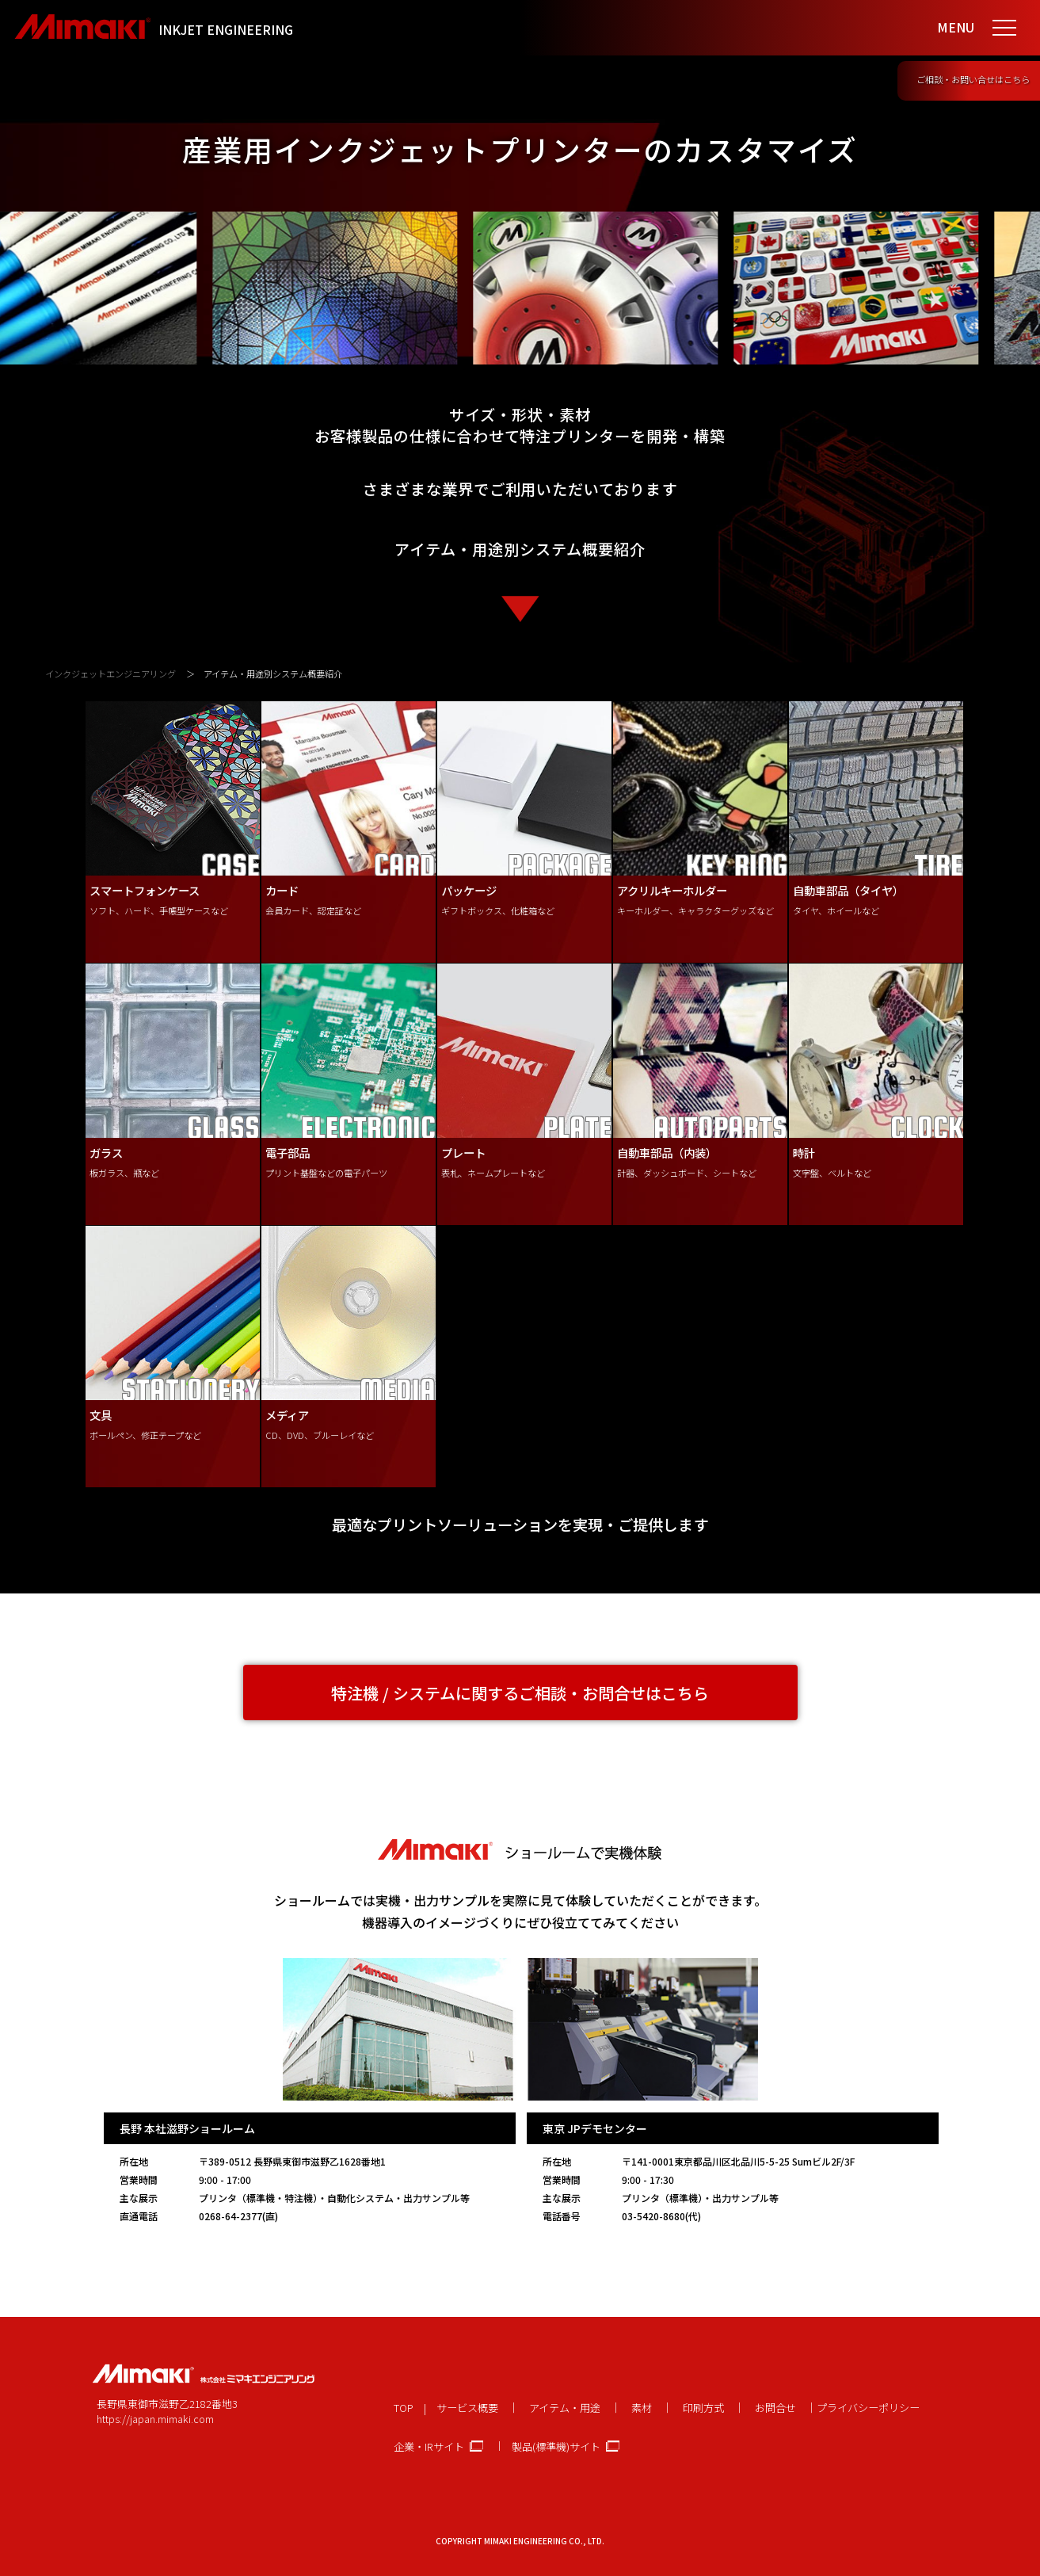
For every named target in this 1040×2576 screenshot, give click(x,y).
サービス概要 (467, 2407)
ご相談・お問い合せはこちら (973, 79)
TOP (403, 2407)
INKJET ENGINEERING (225, 29)
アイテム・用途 (564, 2407)
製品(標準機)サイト (556, 2446)
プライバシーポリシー (868, 2407)
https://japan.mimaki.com (155, 2418)
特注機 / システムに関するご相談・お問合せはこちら (520, 1692)
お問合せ (775, 2407)
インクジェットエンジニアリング (110, 673)
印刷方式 (703, 2407)
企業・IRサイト (429, 2446)
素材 (641, 2407)
